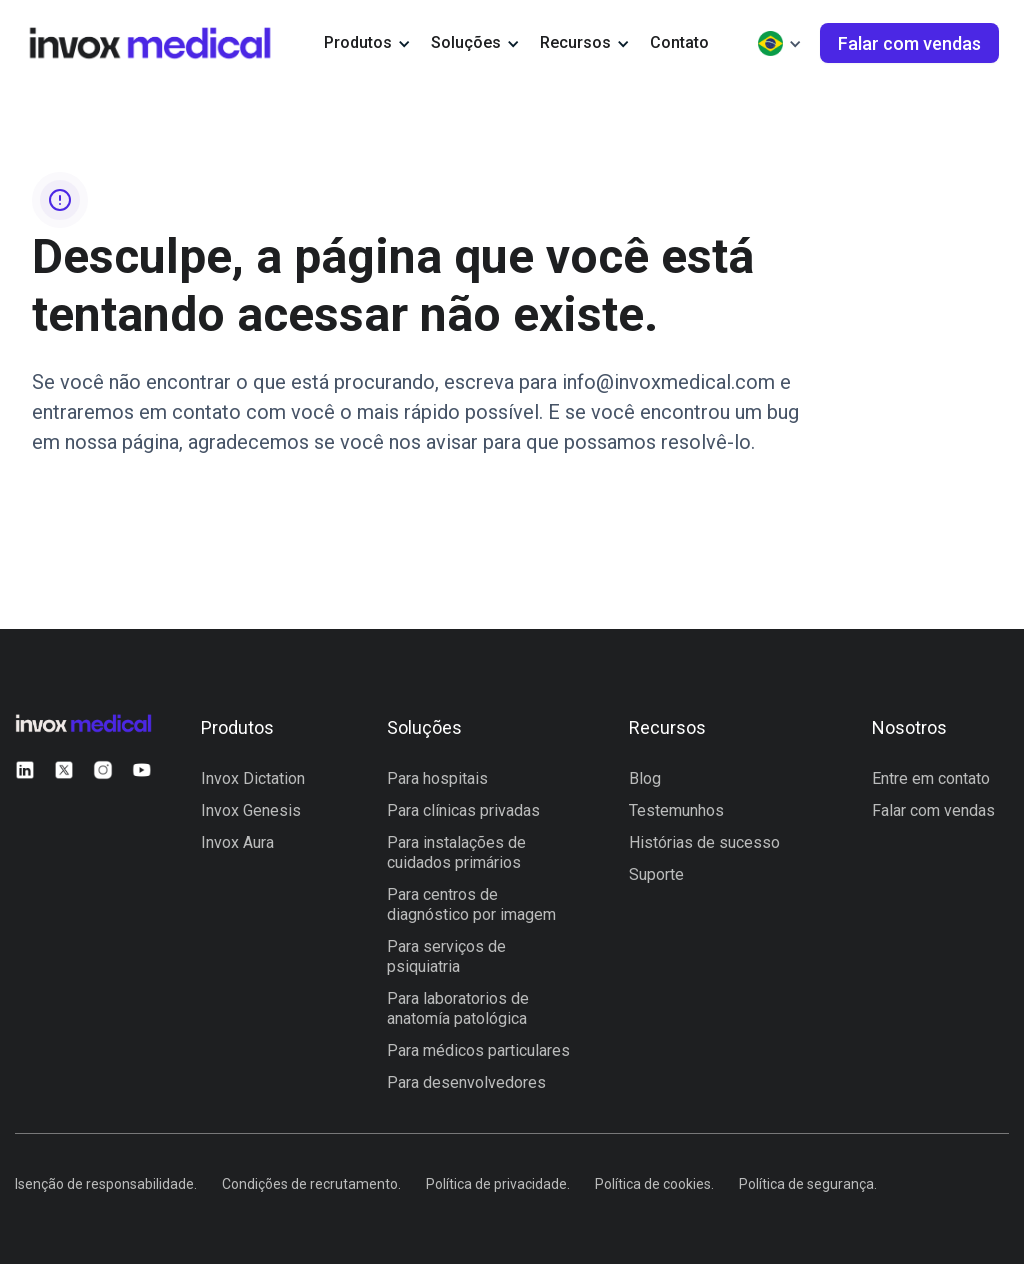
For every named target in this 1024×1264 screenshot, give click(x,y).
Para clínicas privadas (463, 810)
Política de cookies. (654, 1184)
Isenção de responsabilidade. (106, 1184)
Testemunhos (676, 810)
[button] (367, 43)
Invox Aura (237, 842)
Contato (679, 42)
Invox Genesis (251, 810)
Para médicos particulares (478, 1050)
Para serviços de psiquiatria (446, 956)
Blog (645, 778)
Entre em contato (931, 778)
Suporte (656, 874)
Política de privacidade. (498, 1184)
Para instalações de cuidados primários (456, 852)
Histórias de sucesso (704, 842)
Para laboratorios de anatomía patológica (458, 1008)
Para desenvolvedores (466, 1082)
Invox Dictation (253, 778)
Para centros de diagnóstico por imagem (471, 904)
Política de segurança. (808, 1184)
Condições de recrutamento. (311, 1184)
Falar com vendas (933, 810)
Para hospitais (437, 778)
